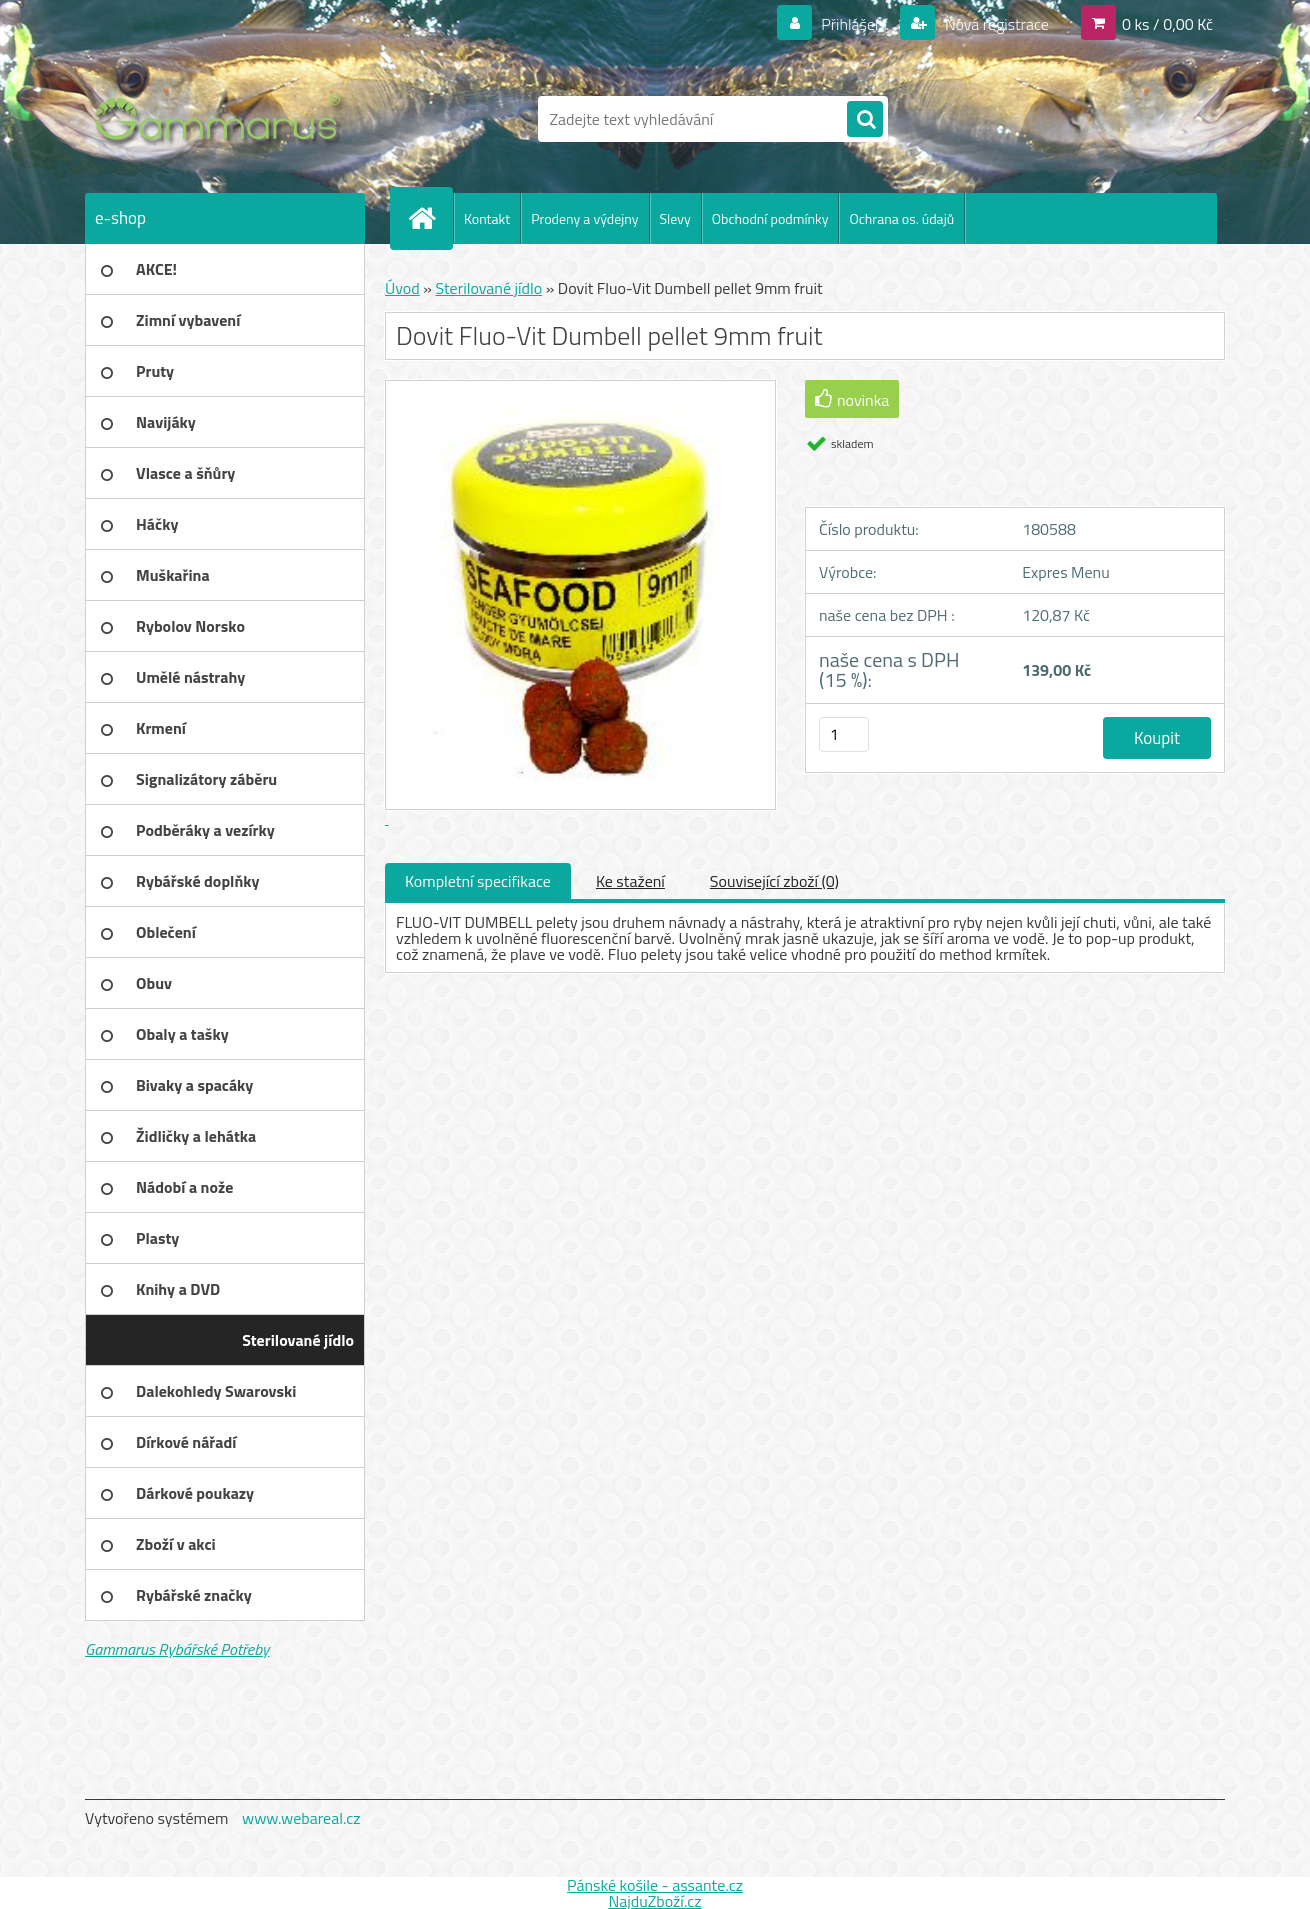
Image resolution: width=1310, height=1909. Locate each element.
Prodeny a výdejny (584, 218)
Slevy (675, 218)
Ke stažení (630, 881)
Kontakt (487, 218)
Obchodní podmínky (770, 218)
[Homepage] (430, 218)
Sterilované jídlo (488, 288)
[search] (865, 120)
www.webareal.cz (301, 1818)
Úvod (402, 288)
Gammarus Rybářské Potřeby (177, 1649)
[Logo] (222, 119)
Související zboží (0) (774, 881)
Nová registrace (995, 24)
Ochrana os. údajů (901, 218)
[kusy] (844, 734)
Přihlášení (854, 24)
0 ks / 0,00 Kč (1167, 24)
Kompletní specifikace (478, 881)
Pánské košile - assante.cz (655, 1885)
